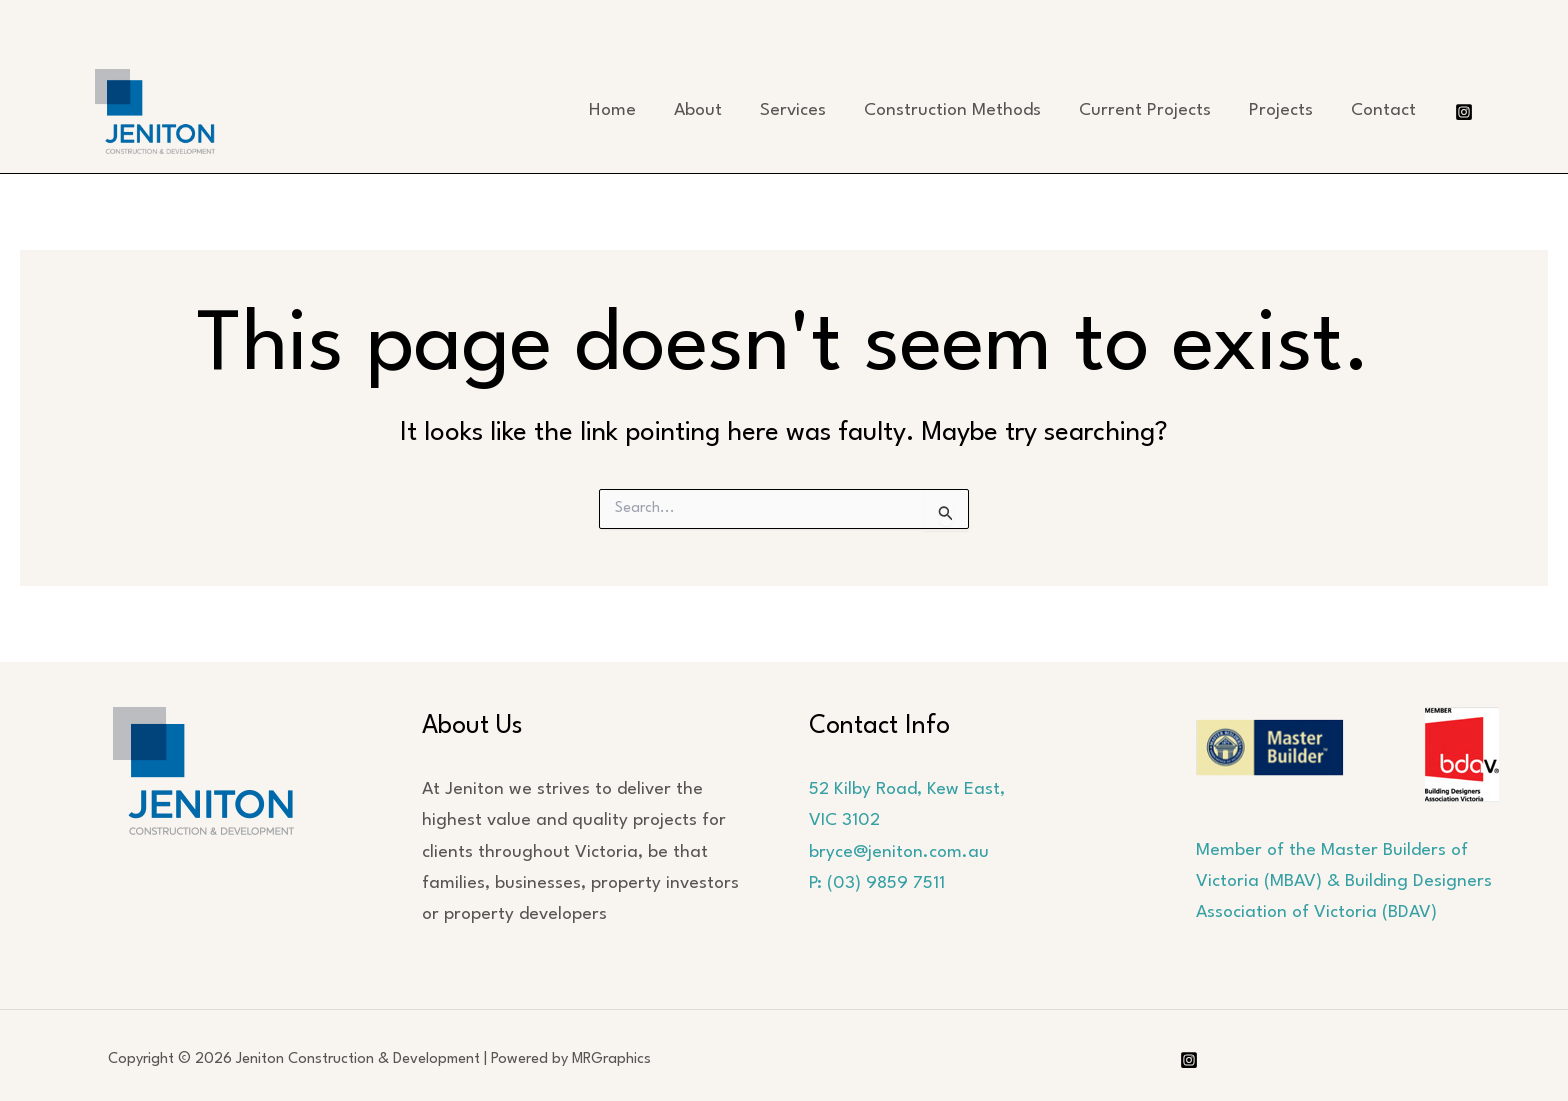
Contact (1383, 110)
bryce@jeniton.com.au (899, 852)
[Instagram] (1464, 112)
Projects (1281, 110)
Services (793, 110)
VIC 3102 (844, 820)
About (698, 110)
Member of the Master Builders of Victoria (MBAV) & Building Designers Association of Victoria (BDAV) (1344, 882)
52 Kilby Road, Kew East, (907, 789)
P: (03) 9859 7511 (877, 883)
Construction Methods (952, 110)
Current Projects (1145, 110)
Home (612, 110)
